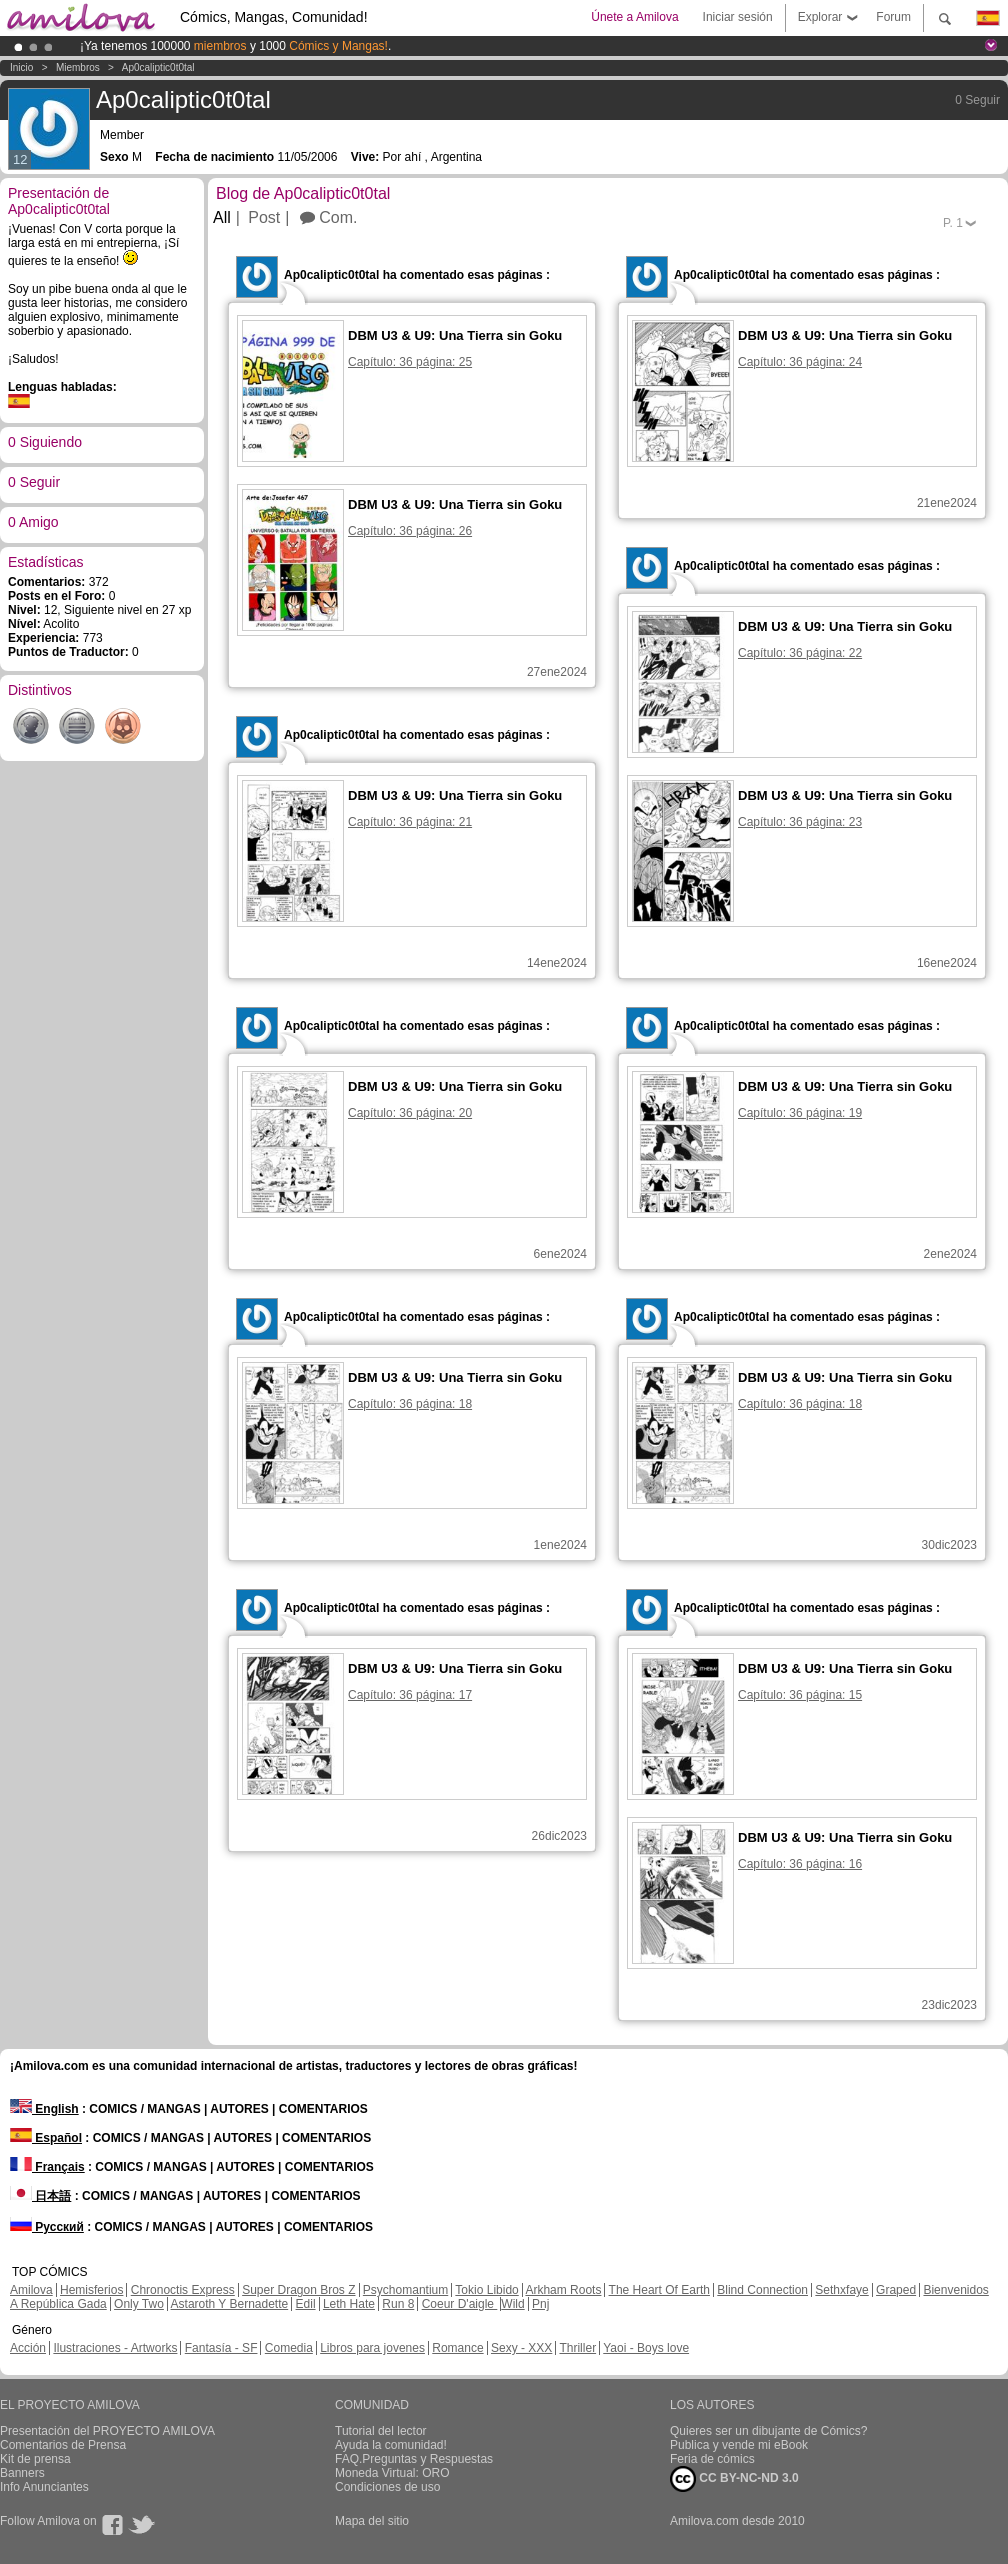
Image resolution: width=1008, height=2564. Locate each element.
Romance (457, 2348)
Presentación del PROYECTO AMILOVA (107, 2431)
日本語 (40, 2196)
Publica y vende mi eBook (739, 2445)
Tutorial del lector (381, 2431)
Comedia (289, 2348)
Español (46, 2138)
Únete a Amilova (634, 17)
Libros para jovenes (372, 2348)
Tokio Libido (486, 2290)
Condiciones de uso (387, 2487)
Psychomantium (405, 2290)
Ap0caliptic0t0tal (158, 67)
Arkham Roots (563, 2290)
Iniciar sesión (738, 17)
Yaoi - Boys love (646, 2348)
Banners (22, 2473)
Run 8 (398, 2304)
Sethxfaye (841, 2290)
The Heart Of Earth (659, 2290)
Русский (47, 2227)
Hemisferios (91, 2290)
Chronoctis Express (183, 2290)
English (44, 2109)
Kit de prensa (35, 2459)
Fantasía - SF (221, 2348)
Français (47, 2167)
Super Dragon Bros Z (298, 2290)
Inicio (21, 67)
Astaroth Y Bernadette (230, 2304)
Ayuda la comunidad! (391, 2445)
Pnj (540, 2304)
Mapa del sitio (372, 2521)
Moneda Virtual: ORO (392, 2473)
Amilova (31, 2290)
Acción (28, 2348)
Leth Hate (349, 2304)
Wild (512, 2304)
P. (953, 223)
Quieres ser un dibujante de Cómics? (768, 2431)
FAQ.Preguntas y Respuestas (414, 2459)
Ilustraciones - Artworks (115, 2348)
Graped (896, 2290)
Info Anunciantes (44, 2487)
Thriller (577, 2348)
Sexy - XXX (521, 2348)
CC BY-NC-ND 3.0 (734, 2479)
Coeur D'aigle (460, 2304)
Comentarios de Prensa (63, 2445)
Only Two (139, 2304)
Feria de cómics (712, 2459)
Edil (306, 2304)
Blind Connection (762, 2290)
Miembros (78, 67)
